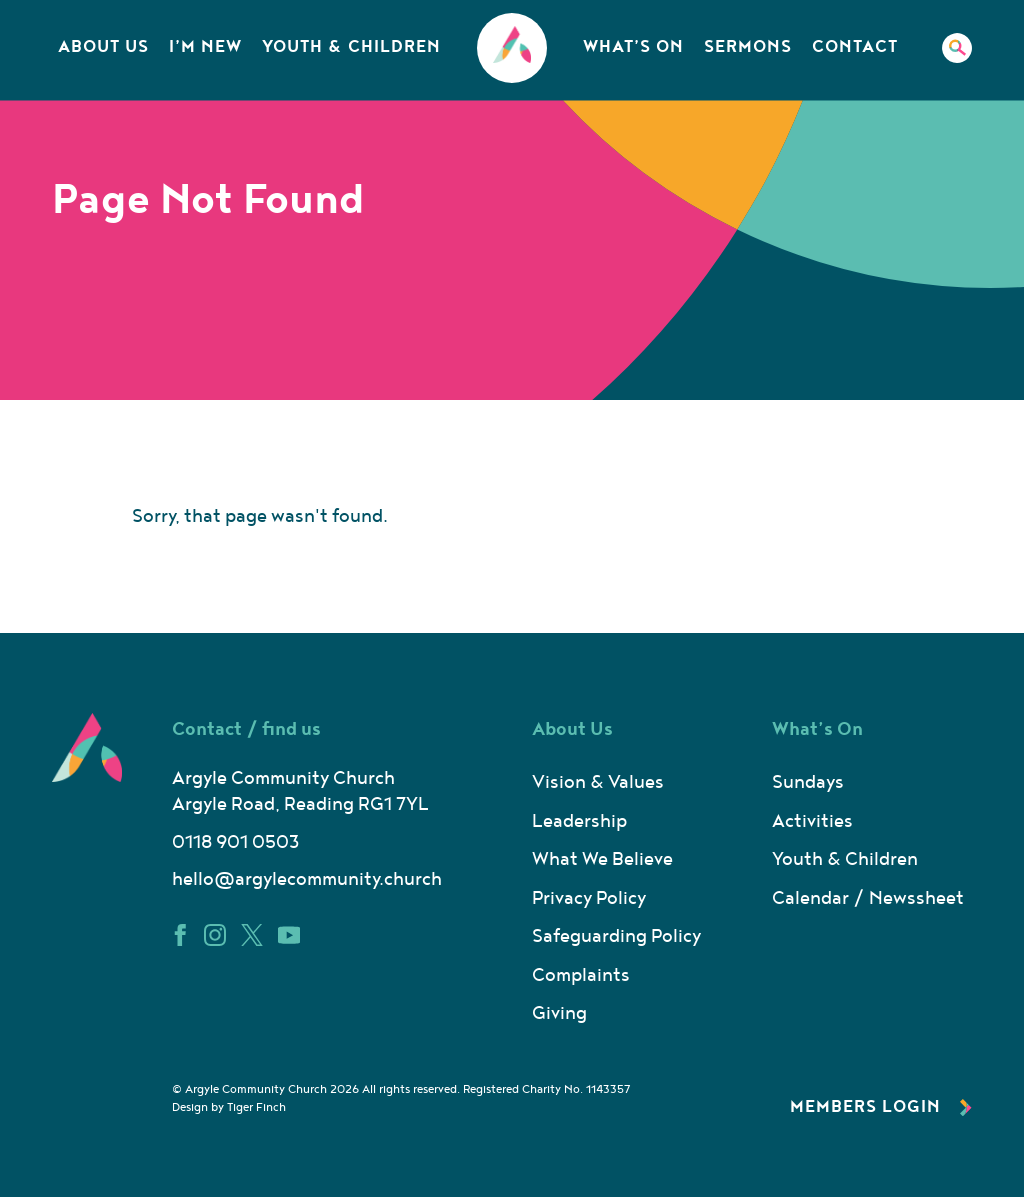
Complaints (581, 975)
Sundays (808, 782)
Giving (559, 1013)
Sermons (748, 47)
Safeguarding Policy (616, 936)
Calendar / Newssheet (868, 898)
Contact (855, 47)
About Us (103, 47)
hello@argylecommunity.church (307, 879)
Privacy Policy (589, 898)
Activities (812, 821)
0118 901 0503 (235, 842)
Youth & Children (351, 47)
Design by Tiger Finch (229, 1107)
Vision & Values (598, 782)
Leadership (579, 821)
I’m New (205, 47)
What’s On (633, 47)
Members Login (881, 1107)
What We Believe (602, 859)
